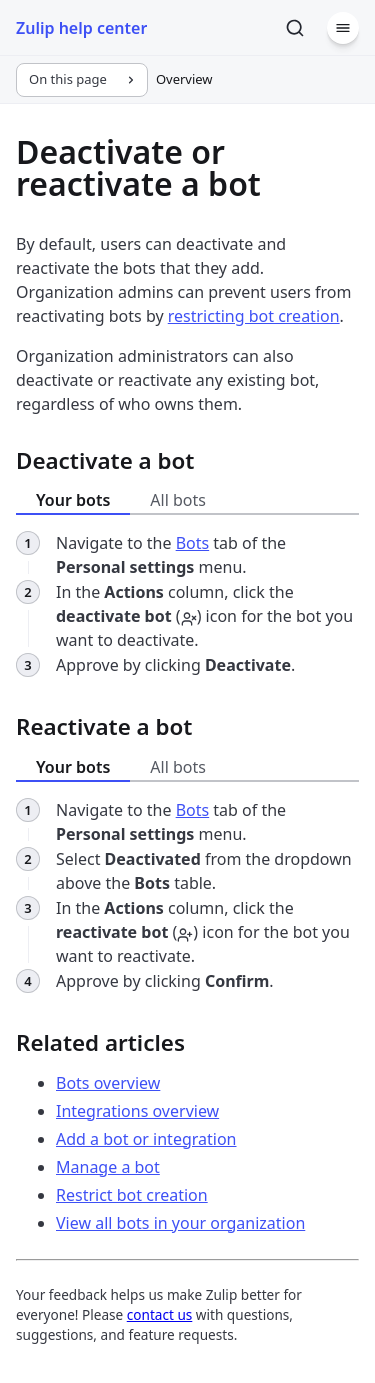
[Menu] (343, 28)
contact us (160, 1314)
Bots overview (108, 1083)
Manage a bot (108, 1167)
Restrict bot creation (132, 1195)
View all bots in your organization (180, 1223)
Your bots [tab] (73, 500)
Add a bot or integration (146, 1139)
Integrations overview (137, 1111)
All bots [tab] (178, 500)
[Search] (295, 28)
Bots (193, 543)
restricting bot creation (254, 316)
